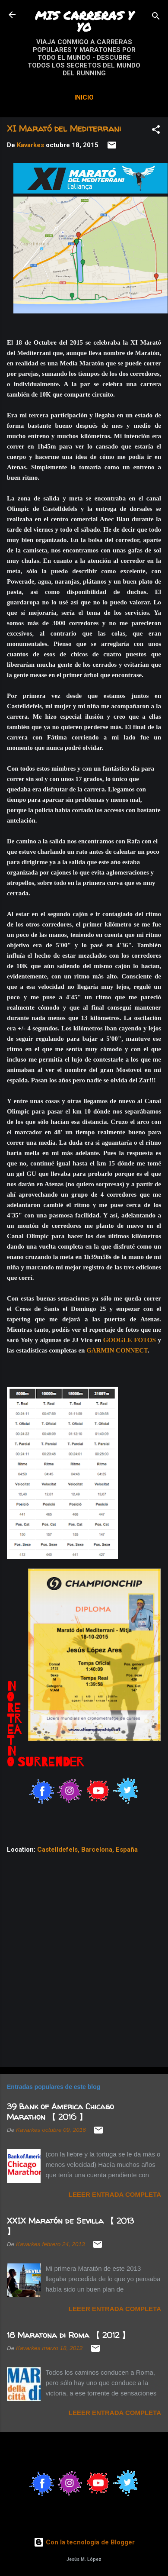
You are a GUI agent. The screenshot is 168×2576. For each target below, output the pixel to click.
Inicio (84, 97)
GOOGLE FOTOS (129, 1339)
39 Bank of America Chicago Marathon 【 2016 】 (60, 2111)
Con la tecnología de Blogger (84, 2542)
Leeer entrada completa (115, 2194)
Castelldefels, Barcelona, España (87, 1849)
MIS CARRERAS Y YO (84, 21)
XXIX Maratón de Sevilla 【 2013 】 (70, 2226)
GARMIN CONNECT (117, 1350)
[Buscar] (156, 17)
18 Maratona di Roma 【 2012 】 (68, 2335)
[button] (156, 131)
